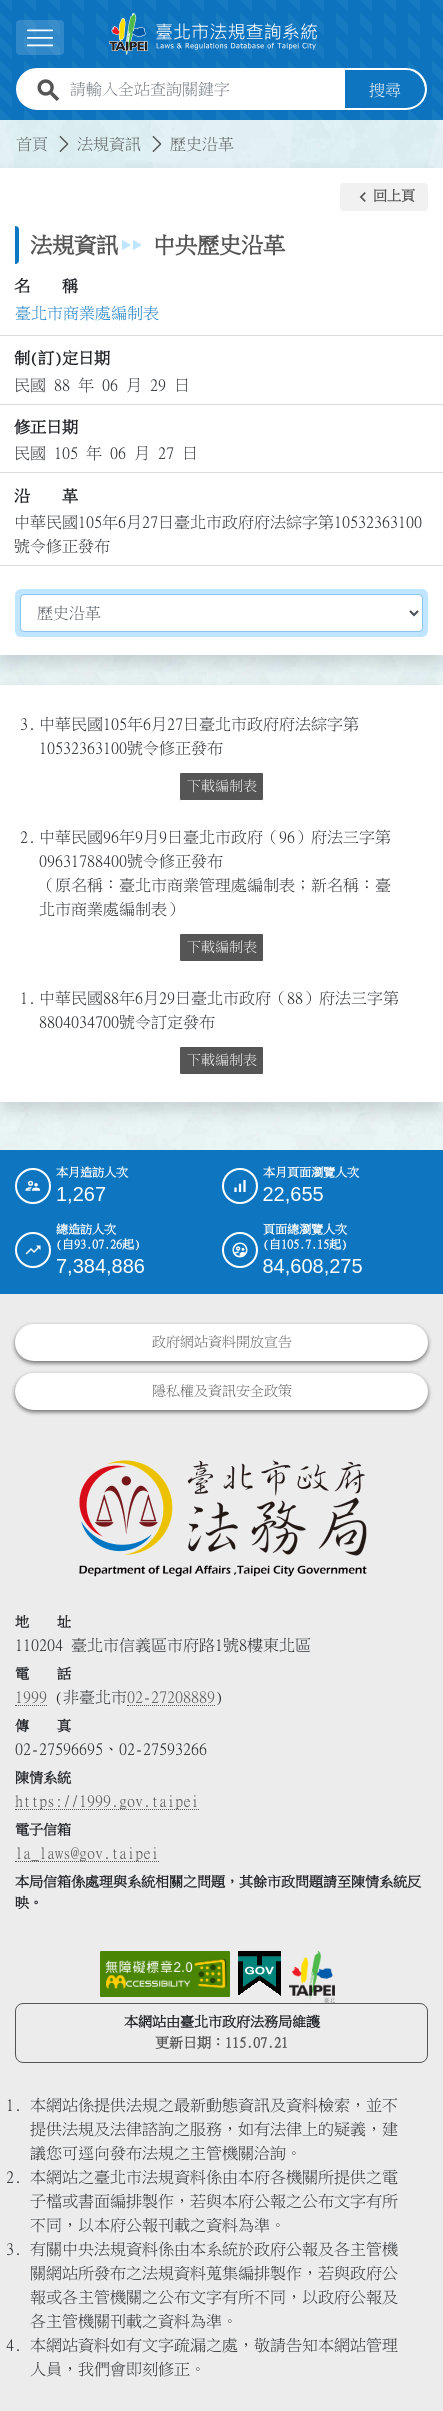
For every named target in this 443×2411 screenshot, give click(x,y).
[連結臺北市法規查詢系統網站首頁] (213, 34)
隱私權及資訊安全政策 (222, 1391)
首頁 (32, 144)
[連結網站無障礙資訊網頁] (165, 1974)
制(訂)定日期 (62, 358)
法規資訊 (109, 144)
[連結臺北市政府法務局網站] (221, 1517)
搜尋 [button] (385, 90)
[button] (40, 37)
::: (12, 132)
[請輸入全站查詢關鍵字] (203, 90)
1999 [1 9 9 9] (31, 1697)
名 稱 (46, 286)
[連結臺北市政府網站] (312, 1977)
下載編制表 (222, 786)
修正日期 (46, 427)
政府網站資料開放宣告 (222, 1342)
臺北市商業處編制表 (87, 313)
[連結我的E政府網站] (259, 1974)
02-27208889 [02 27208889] (171, 1697)
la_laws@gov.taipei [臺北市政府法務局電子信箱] (87, 1853)
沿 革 (46, 496)
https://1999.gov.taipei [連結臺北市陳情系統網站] (107, 1801)
